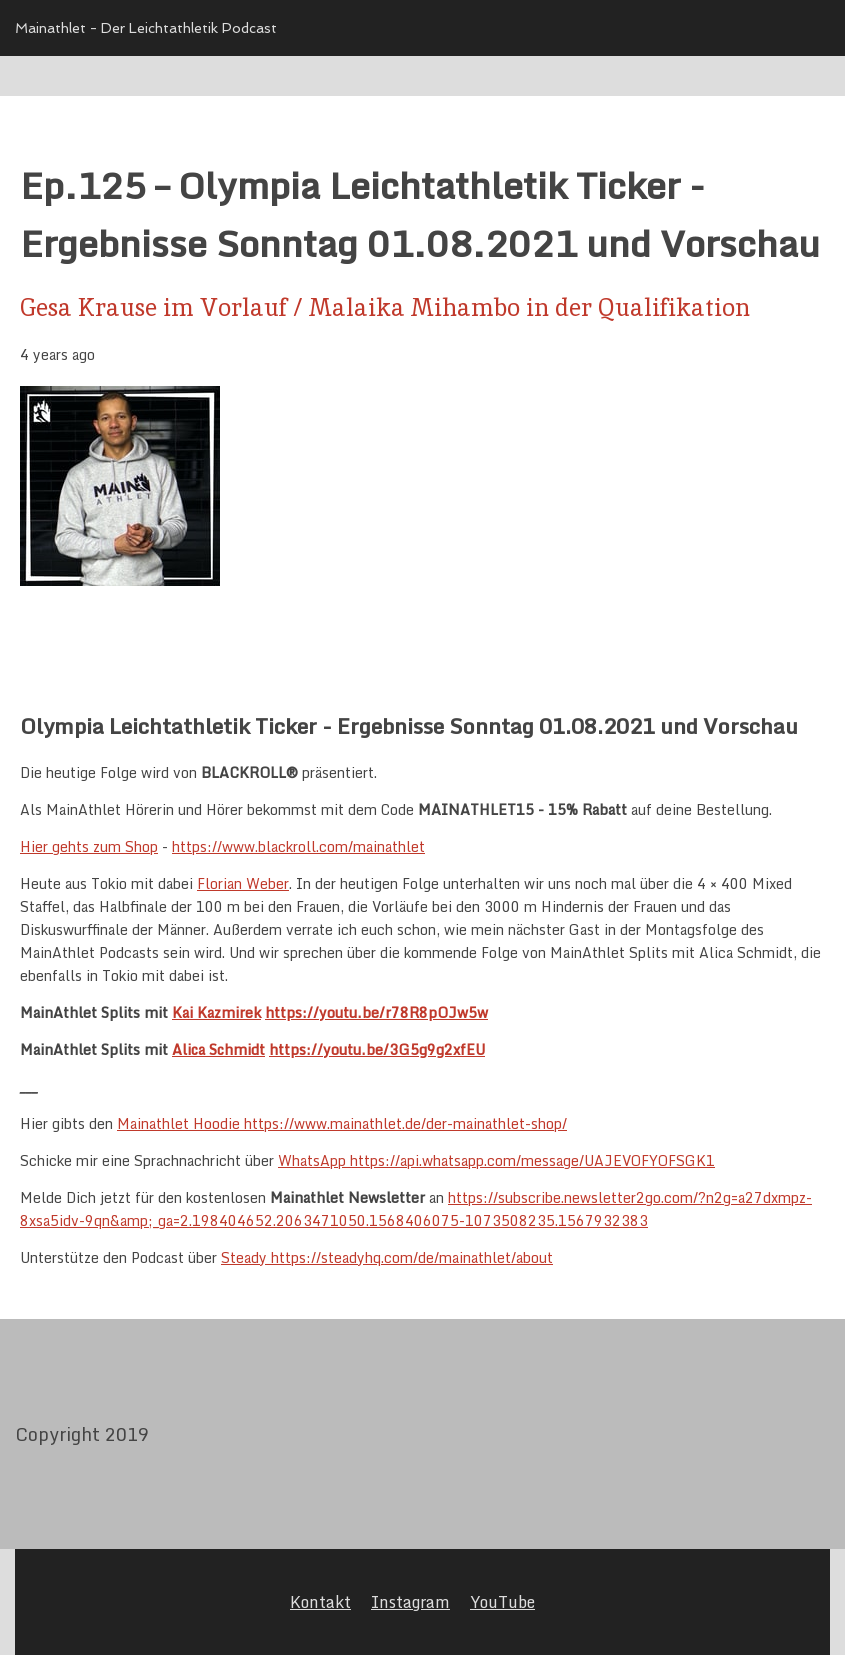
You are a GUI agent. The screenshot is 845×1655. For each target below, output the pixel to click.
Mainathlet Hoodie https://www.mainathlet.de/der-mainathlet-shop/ (342, 1123)
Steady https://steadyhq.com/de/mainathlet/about (387, 1257)
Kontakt (320, 1602)
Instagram (410, 1602)
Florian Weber (243, 883)
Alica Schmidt (218, 1049)
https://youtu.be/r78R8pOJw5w (376, 1012)
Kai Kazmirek (216, 1012)
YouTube (502, 1602)
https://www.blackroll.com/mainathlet (298, 846)
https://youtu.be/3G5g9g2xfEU (377, 1049)
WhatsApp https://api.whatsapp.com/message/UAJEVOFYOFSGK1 (496, 1160)
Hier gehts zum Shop (89, 846)
